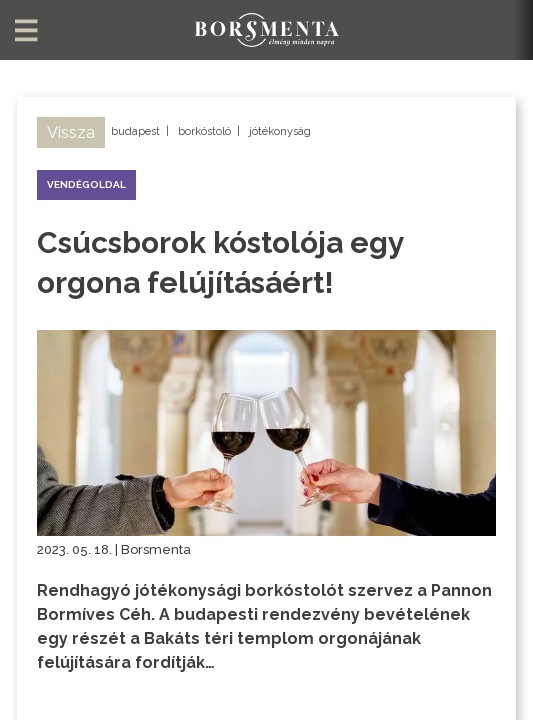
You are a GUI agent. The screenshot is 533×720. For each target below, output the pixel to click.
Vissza (71, 132)
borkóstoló (204, 131)
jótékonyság (280, 131)
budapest (135, 131)
